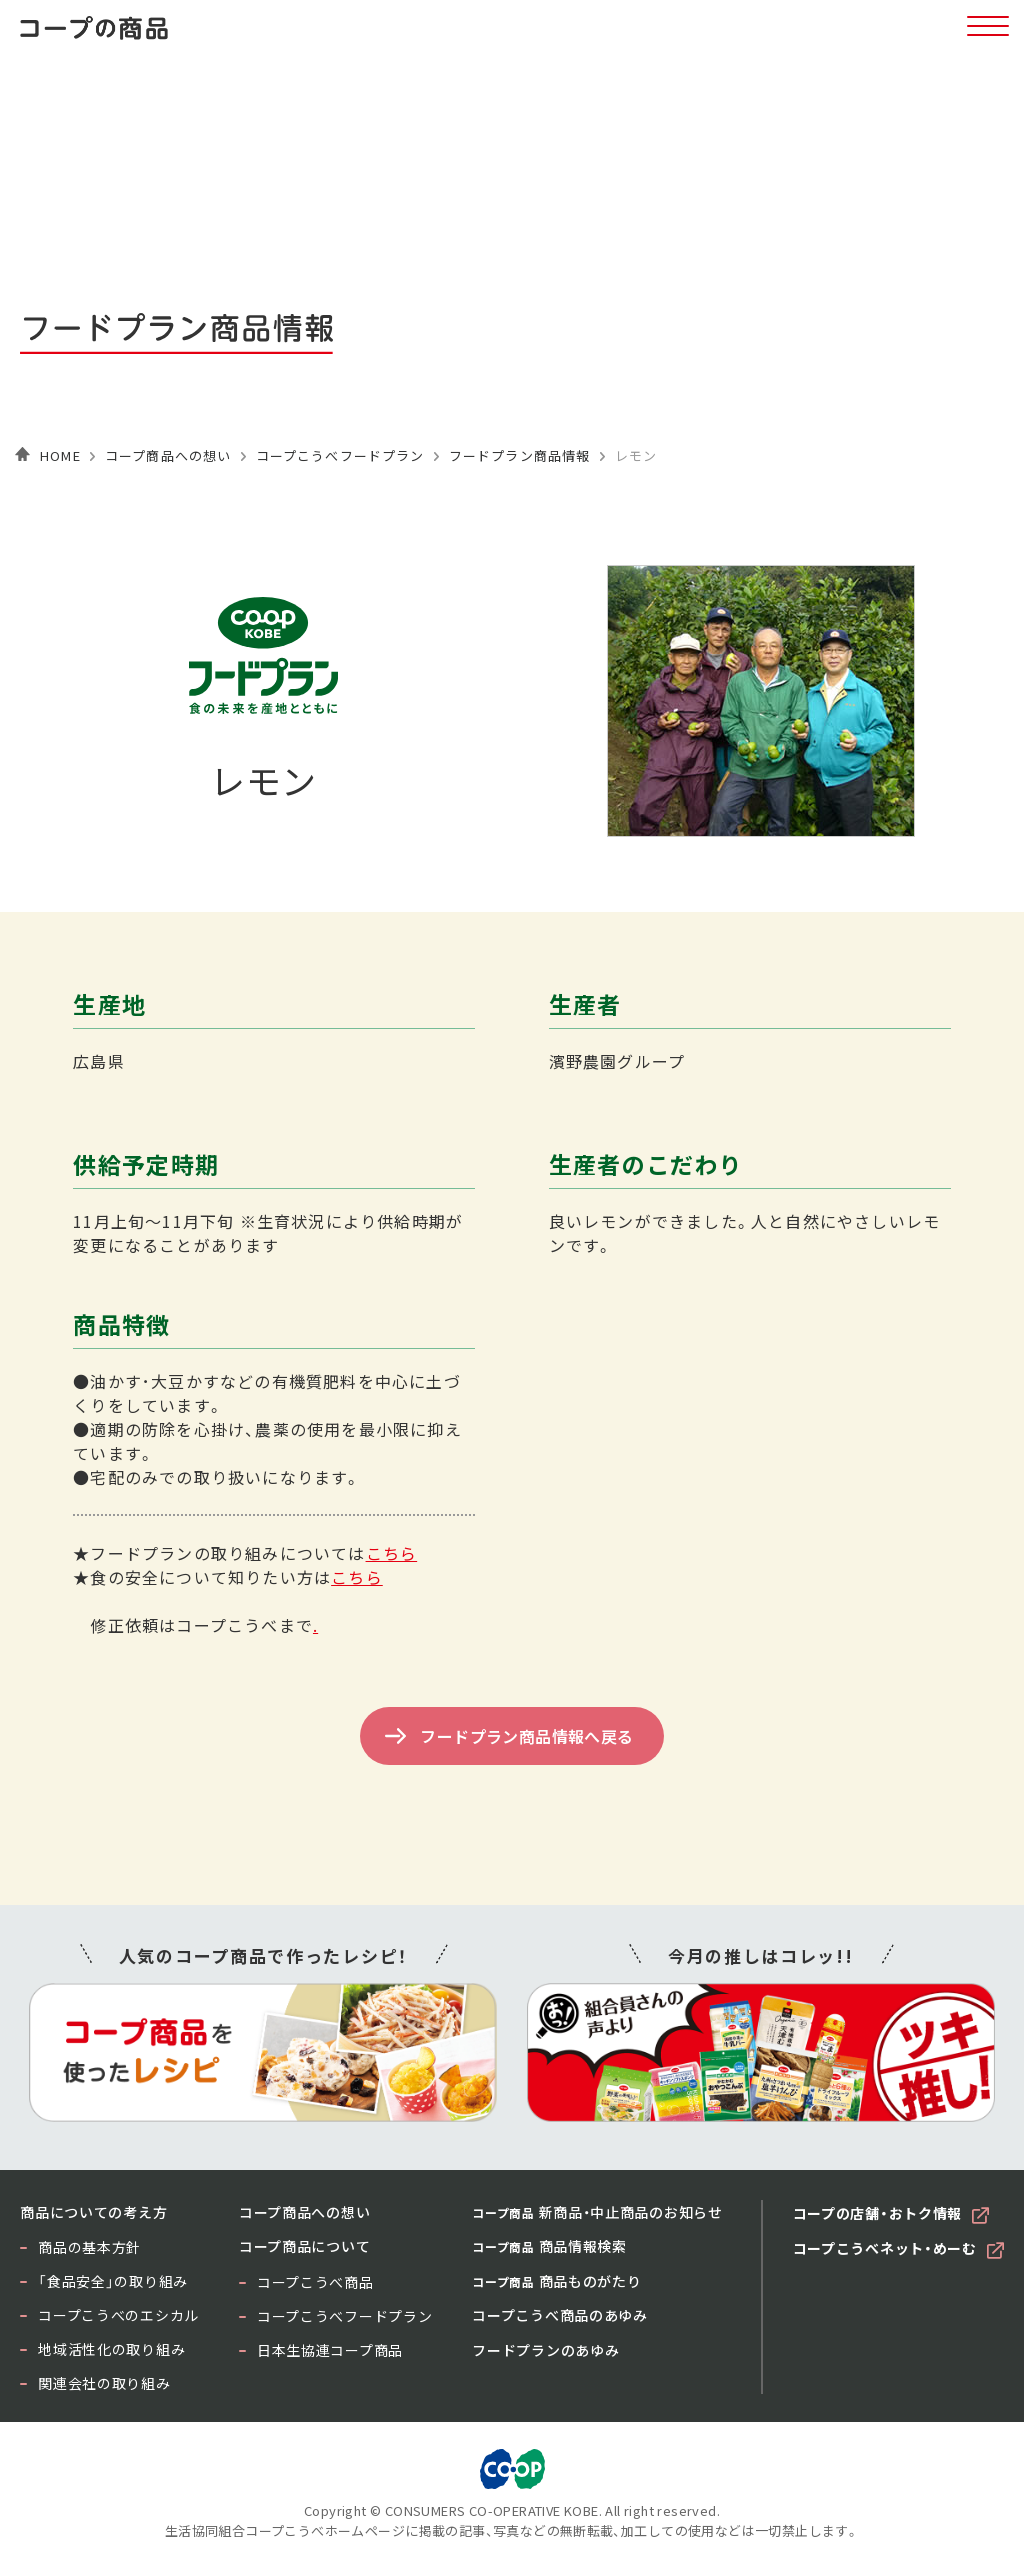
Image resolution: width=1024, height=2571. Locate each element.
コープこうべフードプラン (340, 455)
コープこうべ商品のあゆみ (559, 2315)
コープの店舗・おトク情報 (877, 2213)
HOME (60, 455)
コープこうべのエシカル (118, 2315)
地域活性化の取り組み (111, 2349)
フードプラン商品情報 (520, 455)
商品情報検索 (549, 2246)
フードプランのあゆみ (545, 2350)
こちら (392, 1553)
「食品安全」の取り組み (113, 2281)
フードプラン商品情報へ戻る (526, 1736)
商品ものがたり (556, 2281)
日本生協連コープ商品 (330, 2350)
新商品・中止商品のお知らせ (597, 2212)
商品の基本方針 (89, 2247)
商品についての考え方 (93, 2212)
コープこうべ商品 (315, 2282)
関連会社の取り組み (104, 2383)
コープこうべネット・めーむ (885, 2248)
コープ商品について (304, 2246)
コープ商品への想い (168, 455)
